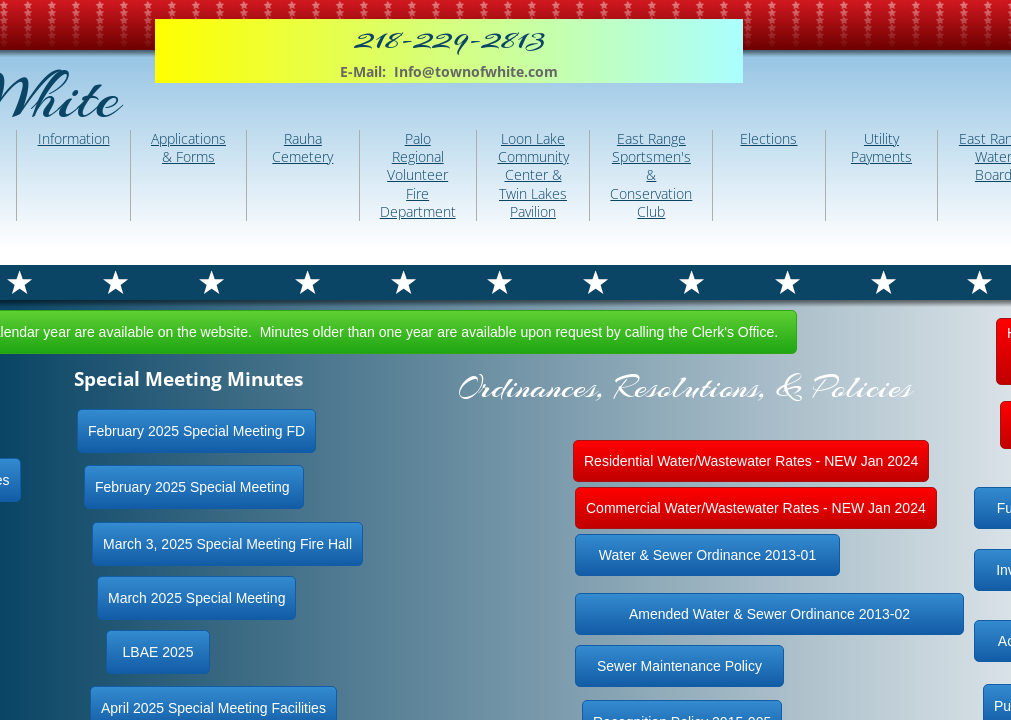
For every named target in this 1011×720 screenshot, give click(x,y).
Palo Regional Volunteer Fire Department (418, 175)
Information (74, 138)
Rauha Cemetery (302, 147)
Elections (768, 138)
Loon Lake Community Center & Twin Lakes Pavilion (533, 175)
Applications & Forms (188, 147)
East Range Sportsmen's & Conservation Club (651, 175)
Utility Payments (881, 147)
